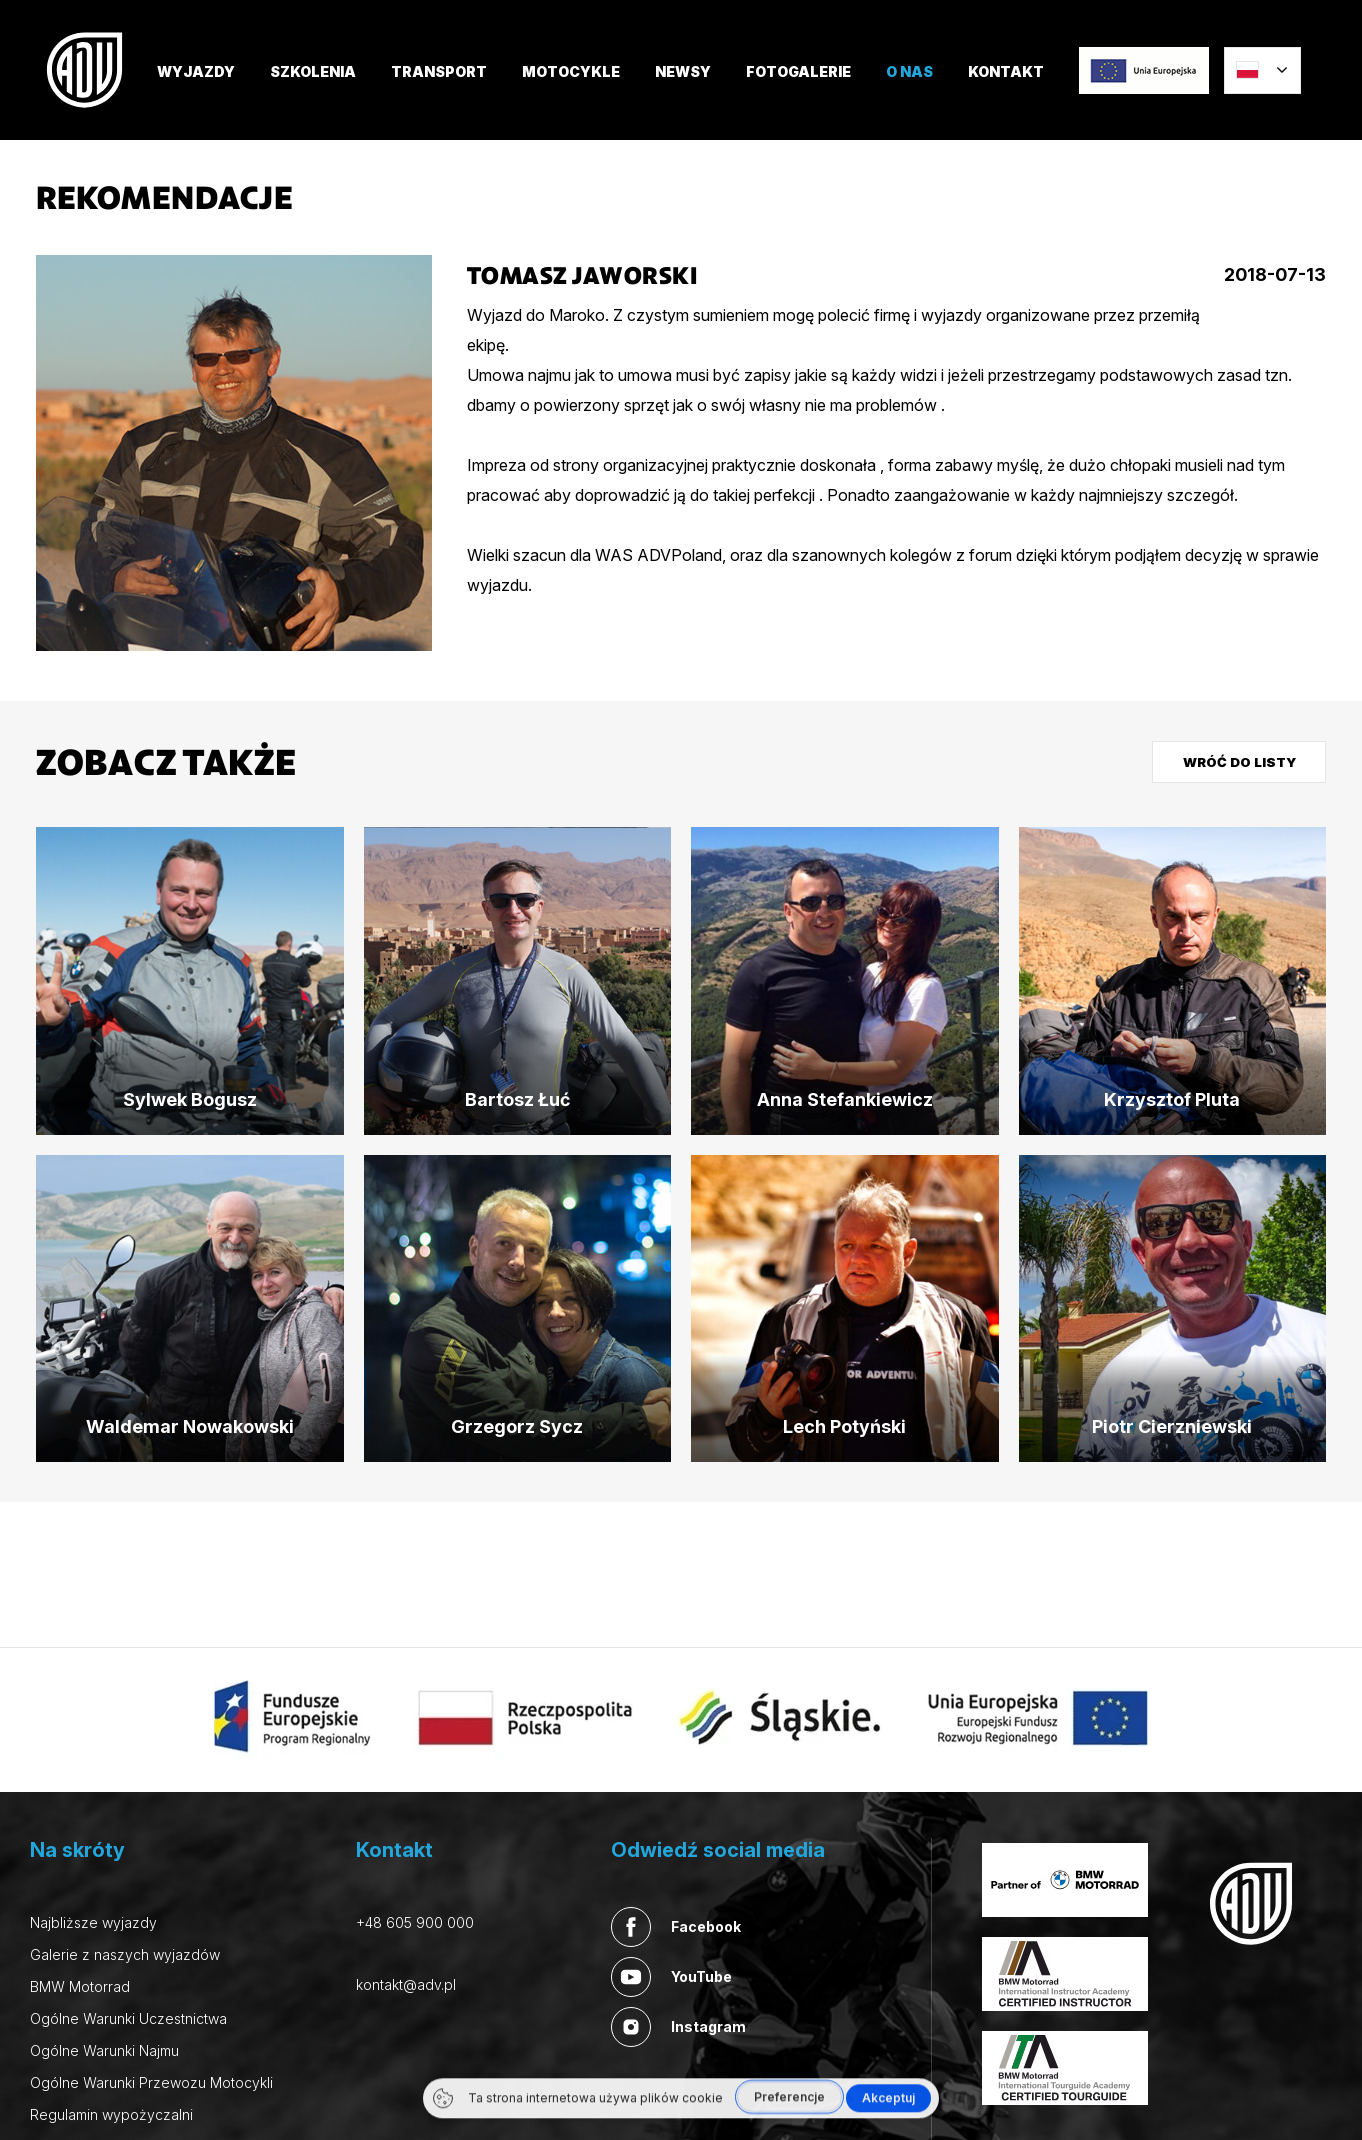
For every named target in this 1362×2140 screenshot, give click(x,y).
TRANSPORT (439, 71)
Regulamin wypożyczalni (111, 2114)
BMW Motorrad (80, 1986)
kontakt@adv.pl (406, 1984)
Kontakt (1006, 71)
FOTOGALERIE (798, 71)
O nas (909, 71)
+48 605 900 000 (415, 1922)
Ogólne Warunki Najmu (104, 2050)
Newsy (683, 71)
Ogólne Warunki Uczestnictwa (128, 2018)
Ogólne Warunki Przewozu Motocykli (151, 2082)
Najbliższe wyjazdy (93, 1922)
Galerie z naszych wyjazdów (125, 1954)
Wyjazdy (196, 71)
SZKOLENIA (313, 71)
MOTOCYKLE (571, 71)
